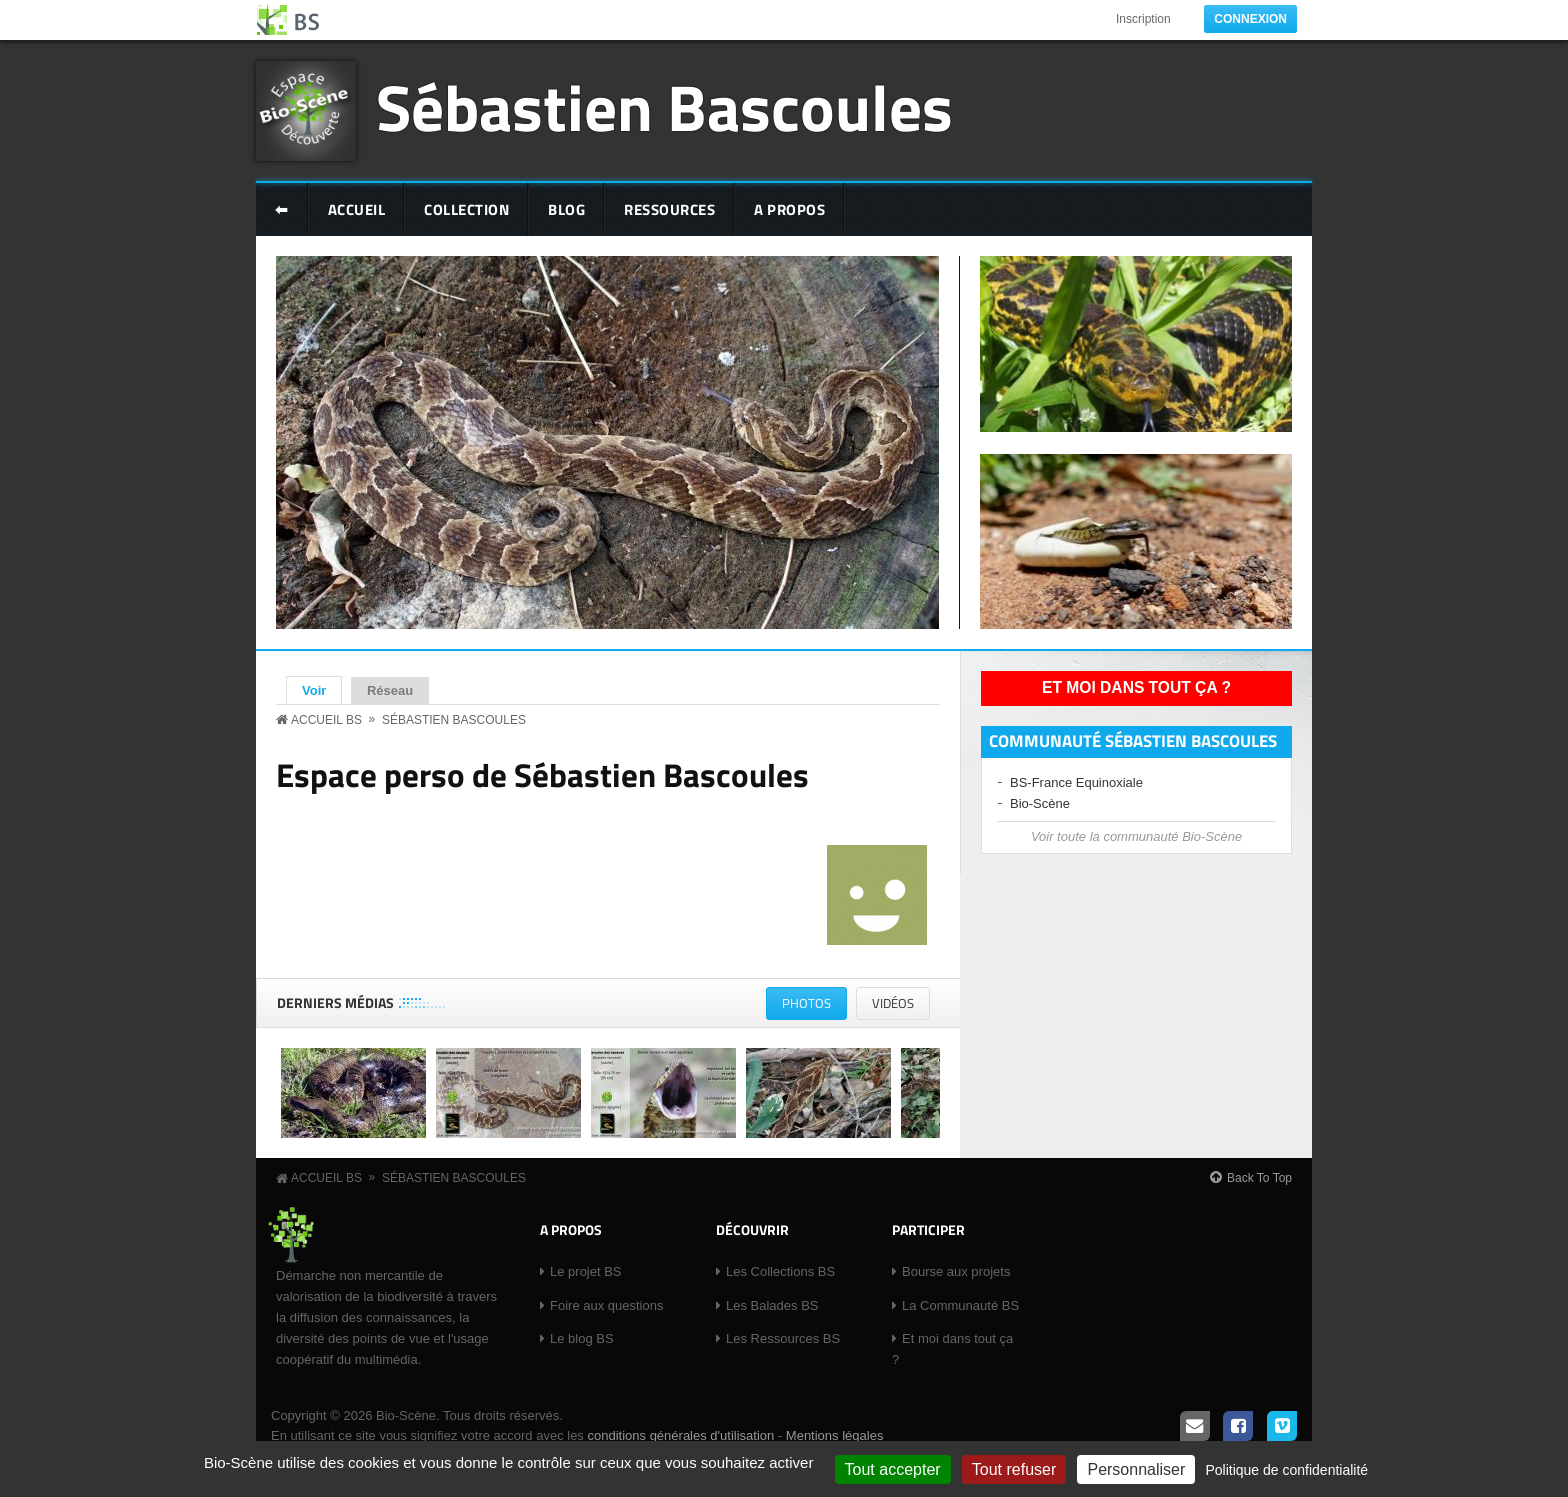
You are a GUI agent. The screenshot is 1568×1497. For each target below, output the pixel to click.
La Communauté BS (960, 1305)
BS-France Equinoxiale (1076, 782)
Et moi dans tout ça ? (1136, 687)
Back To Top (1259, 1178)
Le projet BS (586, 1271)
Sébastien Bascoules (664, 106)
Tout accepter (893, 1469)
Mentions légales (835, 1435)
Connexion (1250, 19)
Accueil (357, 209)
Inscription (1143, 19)
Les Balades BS (772, 1305)
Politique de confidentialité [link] (1286, 1470)
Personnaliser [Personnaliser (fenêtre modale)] (1136, 1469)
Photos (814, 1006)
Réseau (390, 690)
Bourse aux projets (956, 1271)
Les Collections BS (780, 1271)
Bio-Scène (1040, 803)
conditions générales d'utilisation (680, 1435)
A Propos (789, 209)
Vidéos (893, 1003)
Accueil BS (326, 720)
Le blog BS (582, 1338)
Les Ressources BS (783, 1338)
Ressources (669, 209)
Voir (322, 690)
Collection (466, 209)
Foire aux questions (606, 1305)
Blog (566, 209)
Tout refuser (1014, 1469)
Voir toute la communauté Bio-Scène (1136, 836)
